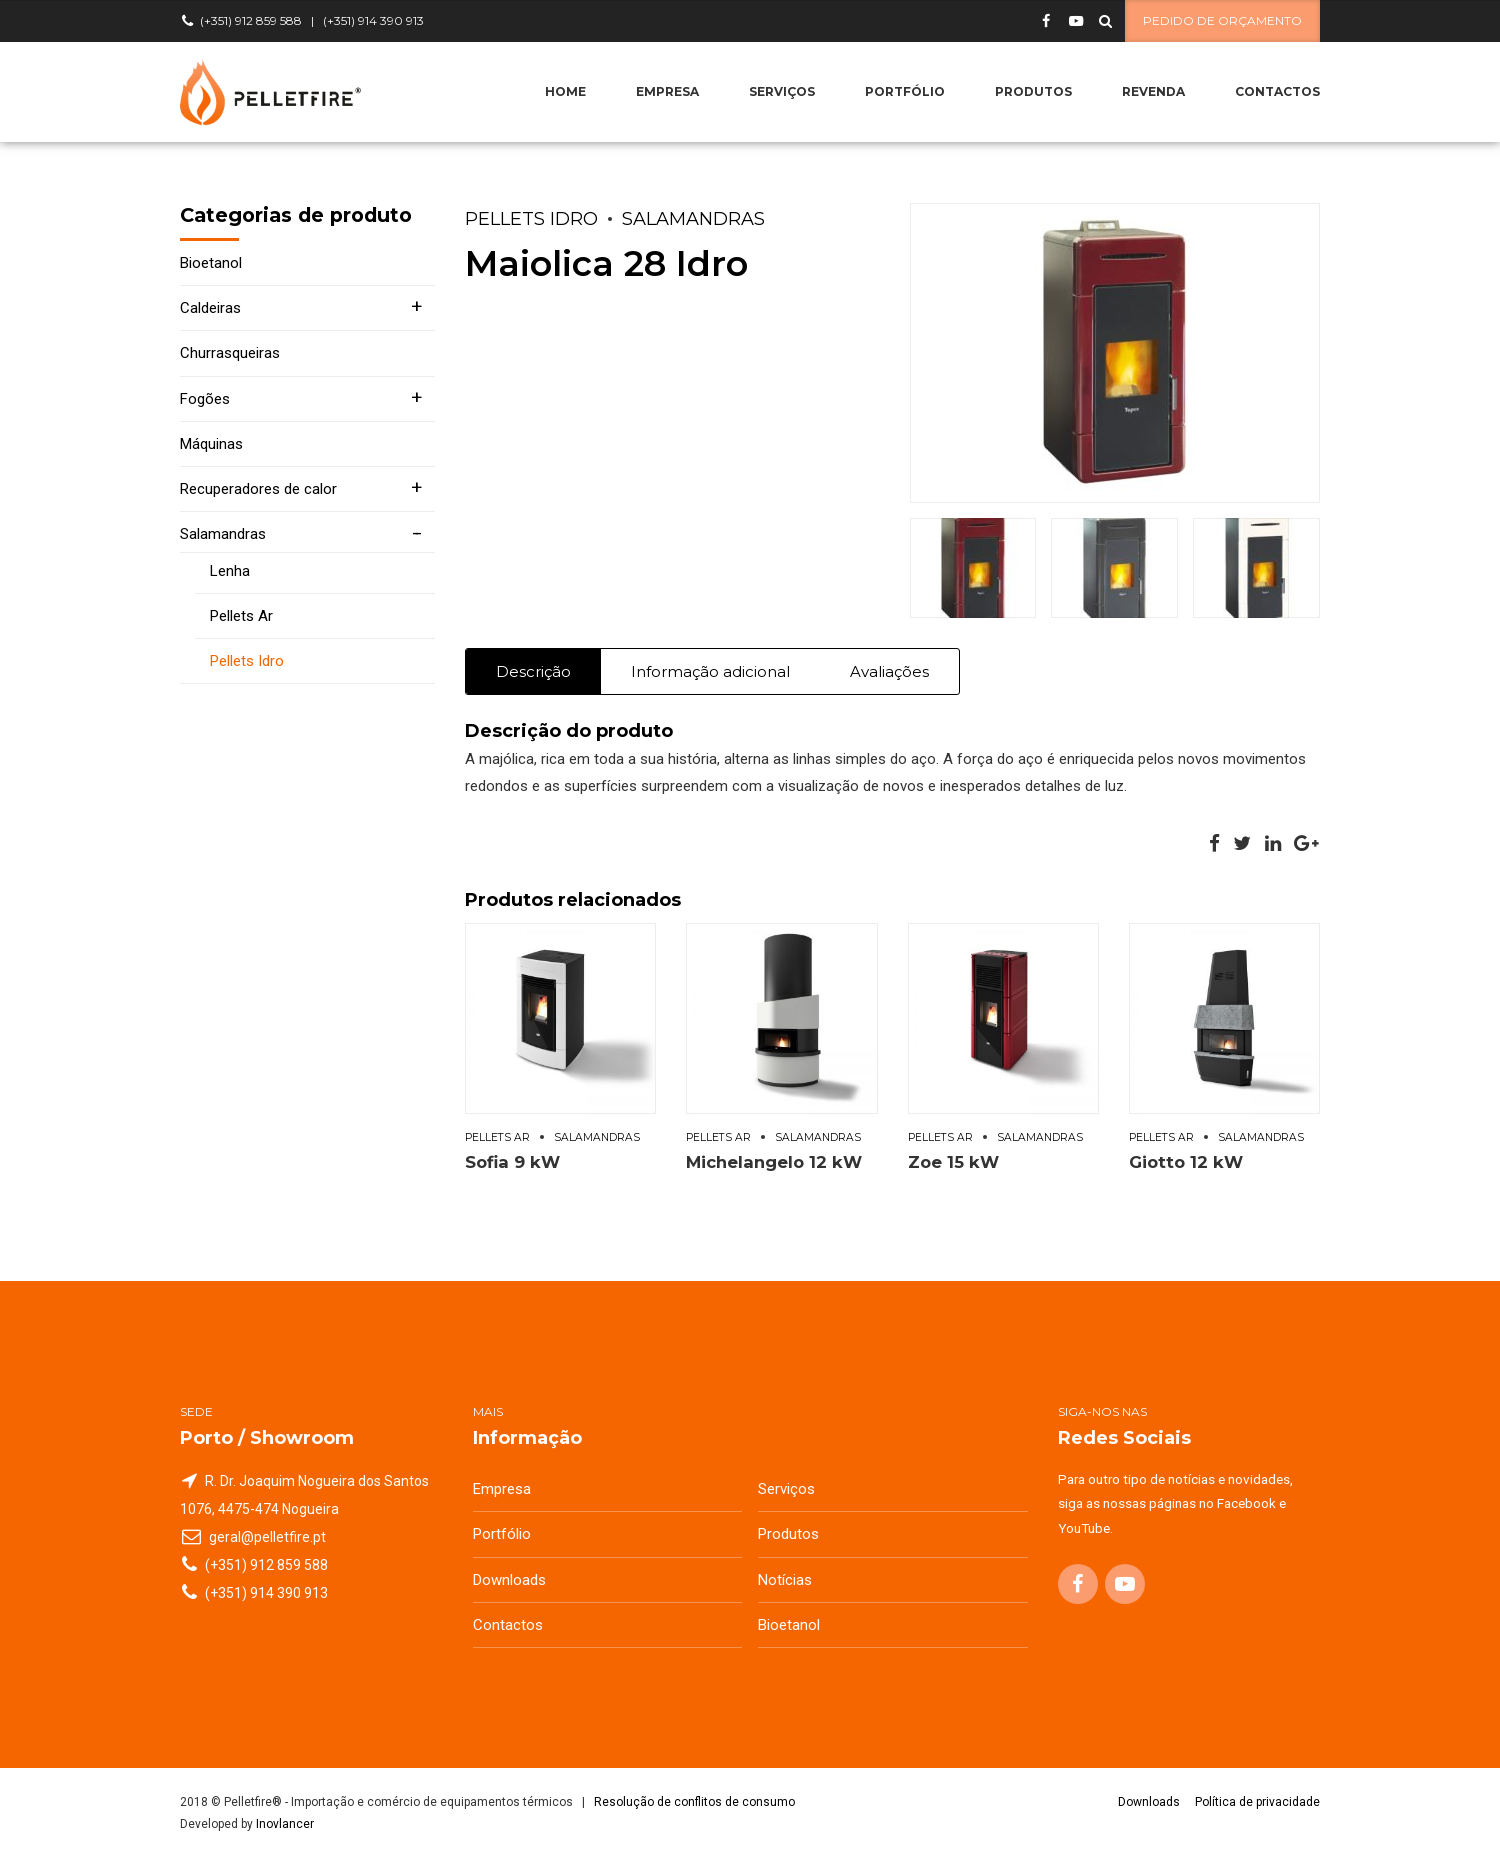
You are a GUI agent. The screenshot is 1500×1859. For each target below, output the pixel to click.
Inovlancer (285, 1824)
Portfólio (905, 91)
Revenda (1153, 91)
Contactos (1277, 91)
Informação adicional (710, 671)
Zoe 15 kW (953, 1162)
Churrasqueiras (230, 353)
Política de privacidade (1257, 1802)
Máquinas (211, 444)
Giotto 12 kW (1186, 1162)
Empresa (667, 91)
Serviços (782, 91)
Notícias (785, 1580)
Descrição (533, 671)
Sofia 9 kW (512, 1162)
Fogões (205, 399)
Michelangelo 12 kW (774, 1162)
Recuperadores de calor (258, 489)
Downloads (509, 1580)
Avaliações (889, 671)
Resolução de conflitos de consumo (694, 1802)
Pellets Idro (531, 219)
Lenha (230, 571)
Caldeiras (210, 308)
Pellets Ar (497, 1137)
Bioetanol (211, 263)
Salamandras (693, 219)
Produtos (1033, 91)
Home (565, 91)
